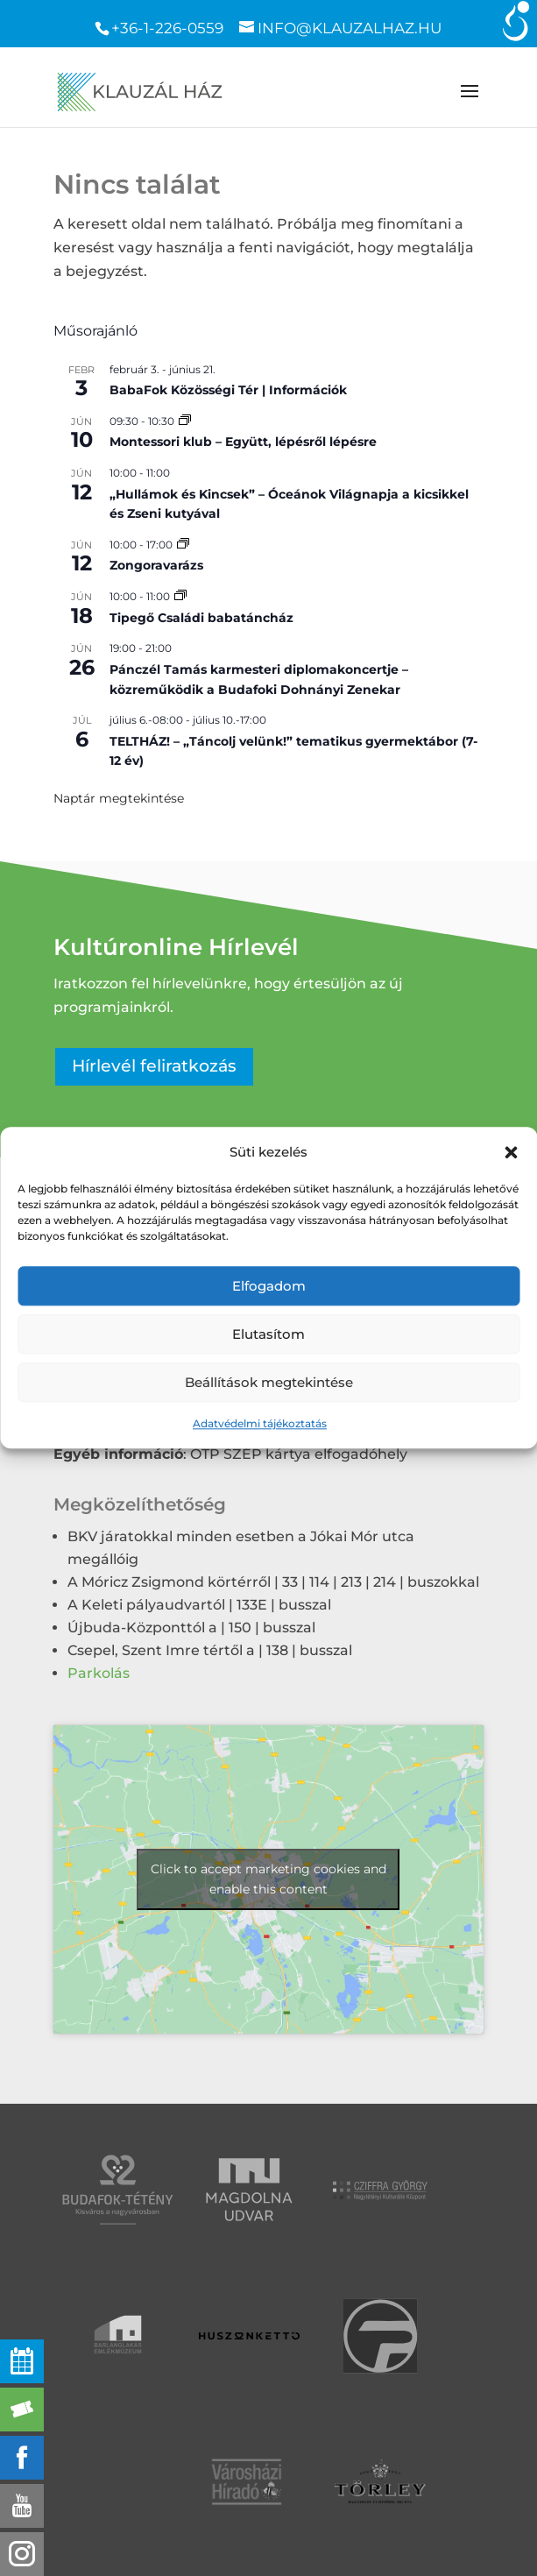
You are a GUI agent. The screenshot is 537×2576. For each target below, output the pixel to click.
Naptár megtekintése (118, 798)
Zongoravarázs (156, 565)
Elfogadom (269, 1285)
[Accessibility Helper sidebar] (516, 21)
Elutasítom (268, 1334)
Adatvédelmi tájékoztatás (260, 1424)
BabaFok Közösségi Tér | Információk (228, 390)
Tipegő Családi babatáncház (201, 618)
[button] (510, 1152)
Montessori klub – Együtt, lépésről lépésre (243, 441)
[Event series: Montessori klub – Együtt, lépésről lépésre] (185, 421)
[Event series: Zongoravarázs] (183, 544)
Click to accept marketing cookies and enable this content (268, 1879)
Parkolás (98, 1673)
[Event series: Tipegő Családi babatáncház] (180, 596)
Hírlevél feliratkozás (154, 1066)
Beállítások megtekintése (269, 1382)
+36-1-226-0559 (167, 28)
